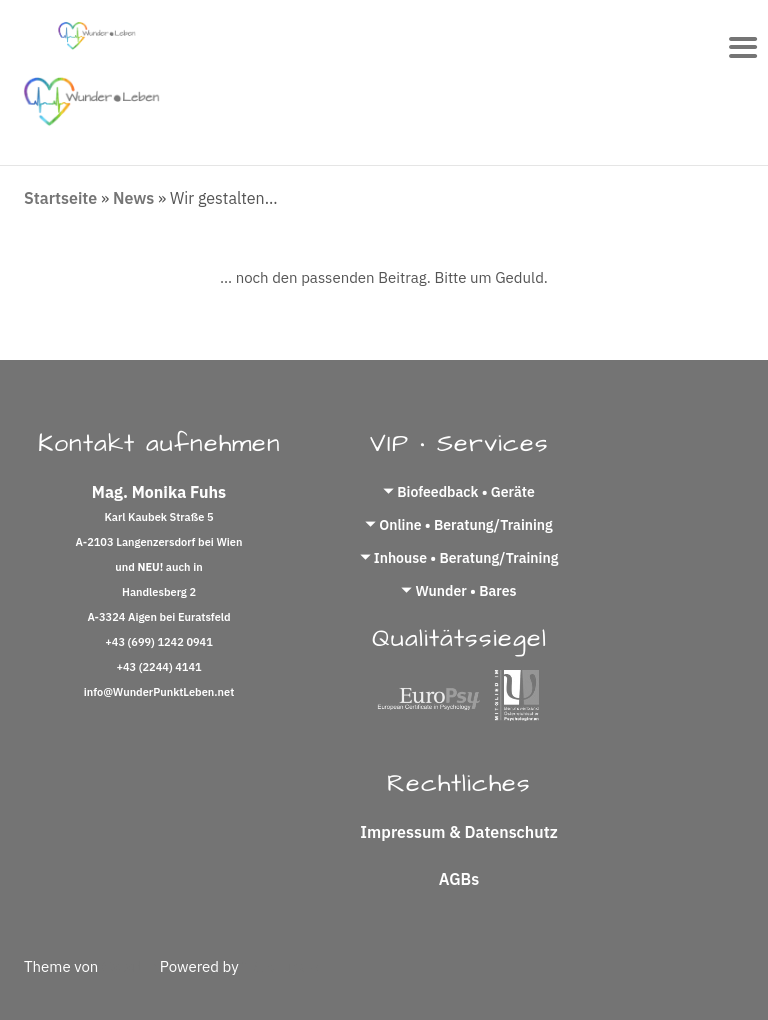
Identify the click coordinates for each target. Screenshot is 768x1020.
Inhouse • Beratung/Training (466, 558)
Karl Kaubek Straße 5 (158, 517)
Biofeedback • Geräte (465, 492)
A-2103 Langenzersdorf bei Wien (159, 542)
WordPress (280, 966)
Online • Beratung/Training (465, 525)
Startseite (60, 198)
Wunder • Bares (465, 591)
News (133, 198)
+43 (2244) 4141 (158, 667)
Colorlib (129, 966)
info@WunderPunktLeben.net (159, 692)
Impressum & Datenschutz (458, 832)
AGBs (459, 879)
